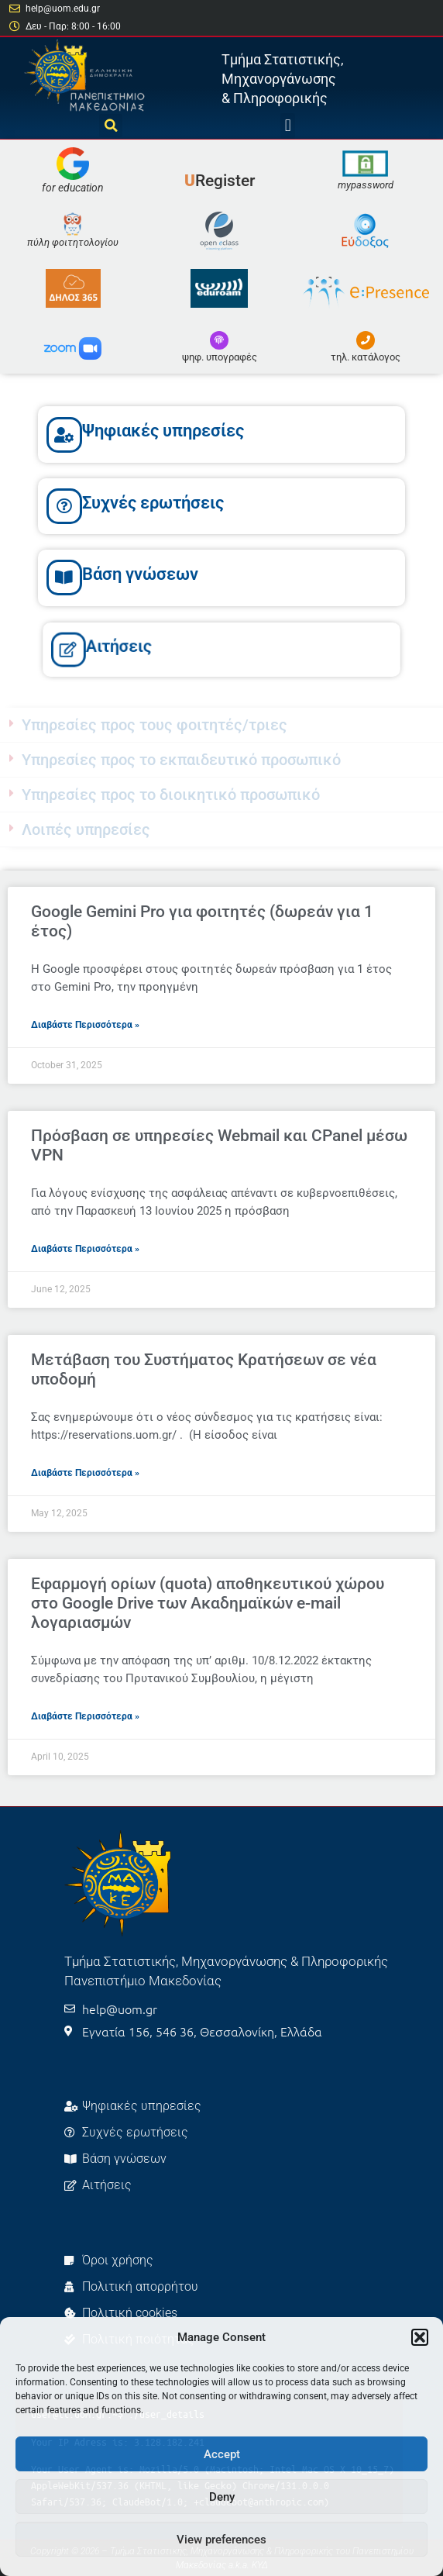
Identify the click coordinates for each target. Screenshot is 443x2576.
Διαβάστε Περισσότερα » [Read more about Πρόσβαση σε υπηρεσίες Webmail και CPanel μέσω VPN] (85, 1248)
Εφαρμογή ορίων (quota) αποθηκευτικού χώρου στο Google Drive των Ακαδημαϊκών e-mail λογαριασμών (207, 1603)
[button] (420, 2337)
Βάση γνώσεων (140, 574)
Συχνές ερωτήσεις (153, 502)
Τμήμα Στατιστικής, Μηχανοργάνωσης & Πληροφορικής (283, 78)
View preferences (221, 2540)
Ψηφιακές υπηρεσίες (163, 430)
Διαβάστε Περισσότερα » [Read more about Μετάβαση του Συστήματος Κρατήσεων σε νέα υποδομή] (85, 1472)
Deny (222, 2497)
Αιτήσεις (143, 646)
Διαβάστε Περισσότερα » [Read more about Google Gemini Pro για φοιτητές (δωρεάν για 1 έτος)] (85, 1024)
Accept (222, 2454)
